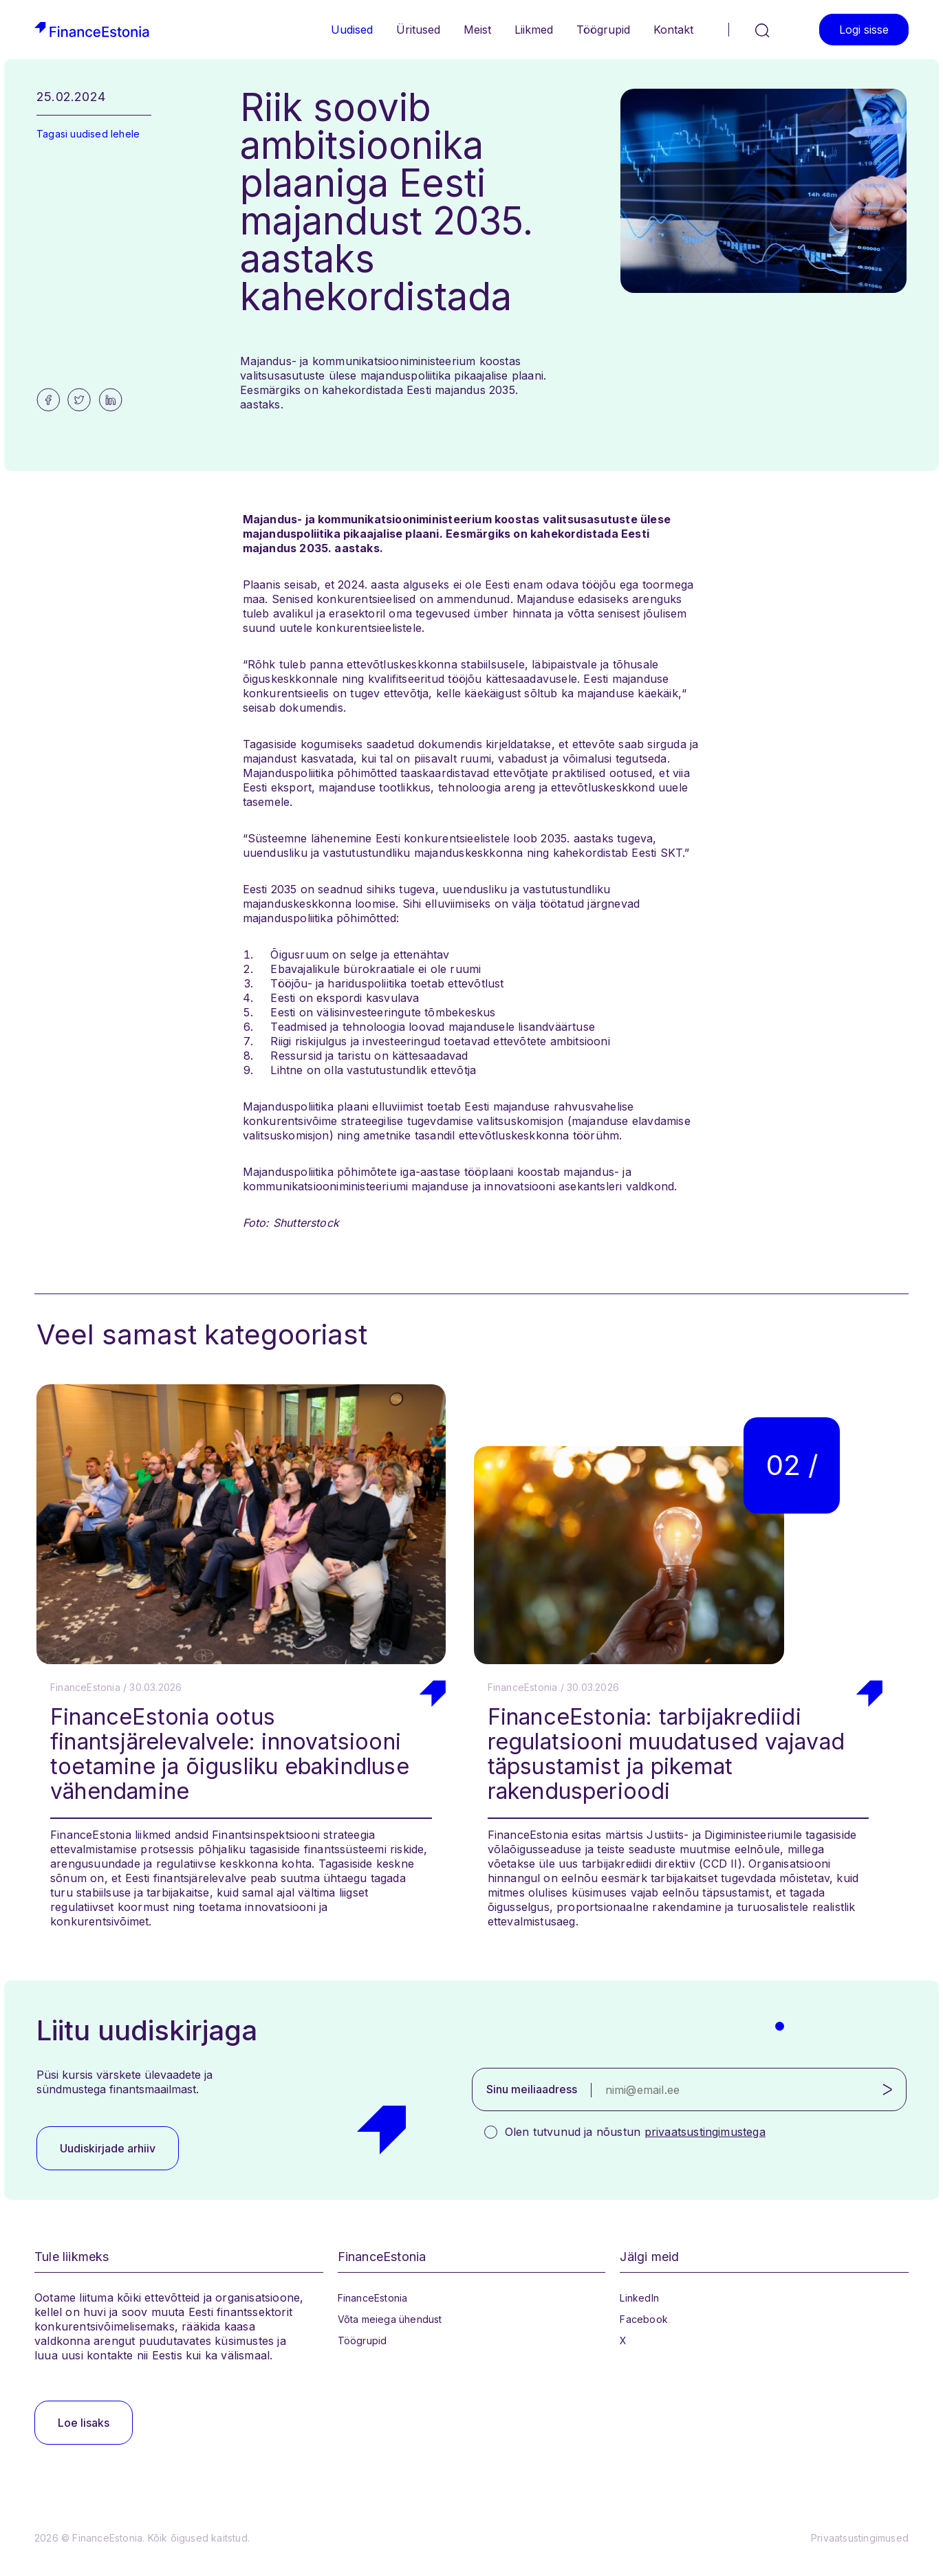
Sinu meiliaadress (531, 2089)
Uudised (352, 29)
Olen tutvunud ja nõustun (635, 2132)
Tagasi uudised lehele (88, 134)
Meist (477, 29)
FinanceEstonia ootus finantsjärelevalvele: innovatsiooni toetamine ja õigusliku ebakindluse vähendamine (229, 1753)
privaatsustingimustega (705, 2132)
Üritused (418, 29)
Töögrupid (603, 29)
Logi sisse (864, 29)
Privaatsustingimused (860, 2538)
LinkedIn (639, 2298)
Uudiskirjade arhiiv (107, 2148)
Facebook (644, 2319)
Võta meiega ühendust (390, 2319)
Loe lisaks (83, 2423)
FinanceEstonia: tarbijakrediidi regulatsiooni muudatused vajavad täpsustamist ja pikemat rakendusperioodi (666, 1753)
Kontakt (673, 29)
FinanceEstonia (373, 2298)
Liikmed (533, 29)
